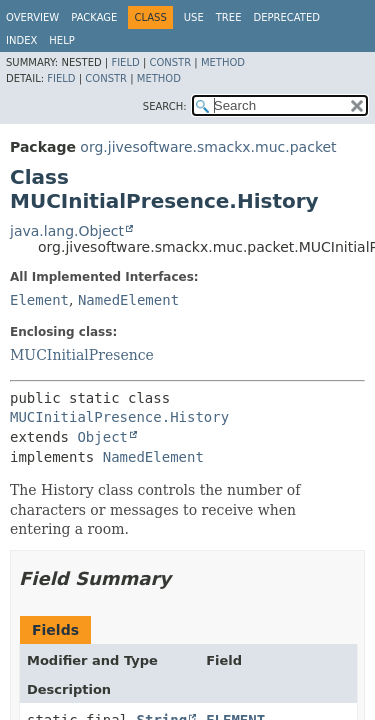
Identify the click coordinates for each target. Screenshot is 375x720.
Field (125, 62)
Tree (229, 17)
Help (61, 40)
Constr (170, 62)
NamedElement (128, 300)
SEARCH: (165, 106)
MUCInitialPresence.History (119, 417)
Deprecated (286, 17)
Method (223, 62)
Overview (32, 17)
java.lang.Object (67, 231)
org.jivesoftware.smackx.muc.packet (208, 147)
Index (21, 40)
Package (94, 17)
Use (194, 17)
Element (39, 300)
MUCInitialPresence (82, 355)
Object (102, 437)
